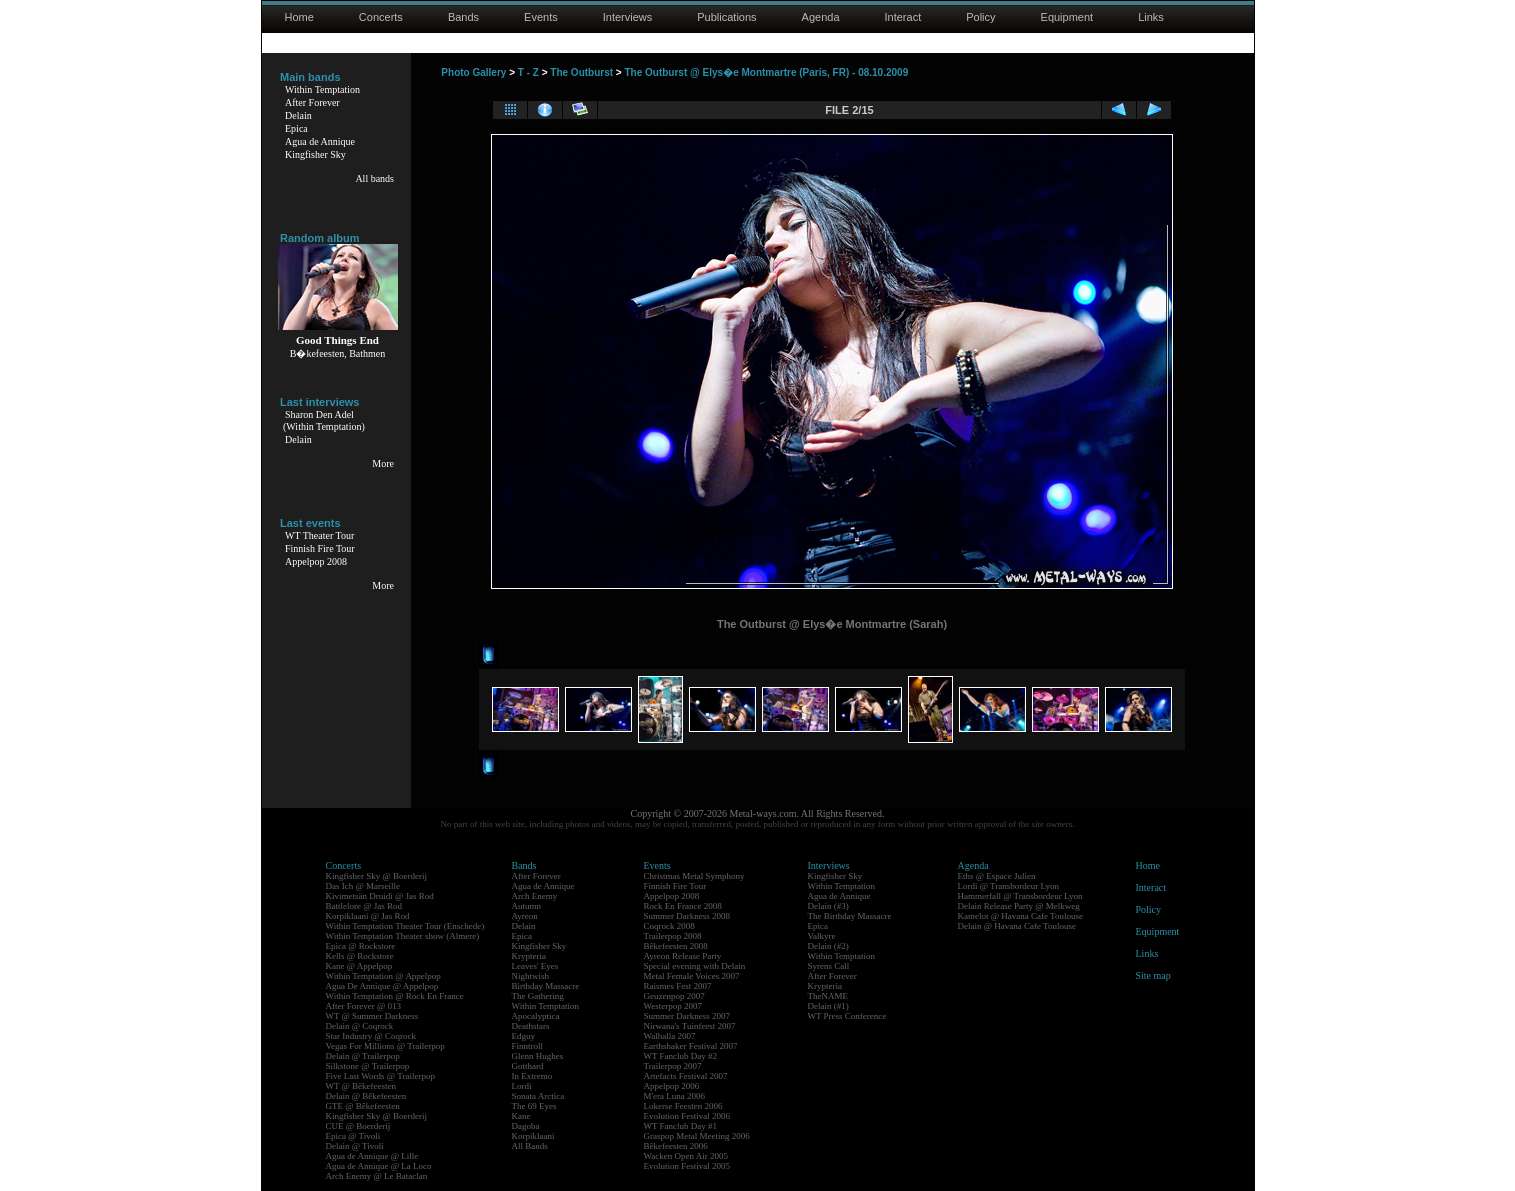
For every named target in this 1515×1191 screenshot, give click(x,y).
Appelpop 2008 (316, 561)
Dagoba (526, 1126)
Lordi (522, 1086)
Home (299, 17)
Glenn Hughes (538, 1056)
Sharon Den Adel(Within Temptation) (324, 420)
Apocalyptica (536, 1016)
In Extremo (532, 1076)
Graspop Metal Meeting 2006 (697, 1136)
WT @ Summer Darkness (372, 1016)
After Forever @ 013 (364, 1006)
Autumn (527, 906)
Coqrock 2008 (669, 926)
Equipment (1067, 17)
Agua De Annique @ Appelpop (382, 986)
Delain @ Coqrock (360, 1026)
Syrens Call (829, 966)
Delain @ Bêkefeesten (366, 1096)
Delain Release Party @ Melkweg (1019, 906)
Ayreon (525, 916)
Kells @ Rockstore (360, 956)
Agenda (821, 17)
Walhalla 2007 (670, 1036)
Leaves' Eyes (535, 966)
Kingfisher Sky (315, 154)
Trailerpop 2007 (673, 1066)
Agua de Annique (320, 141)
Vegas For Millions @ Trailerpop (385, 1046)
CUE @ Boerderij (358, 1126)
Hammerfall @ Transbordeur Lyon (1020, 896)
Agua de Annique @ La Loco (379, 1166)
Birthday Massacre (546, 986)
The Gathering (538, 996)
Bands (463, 17)
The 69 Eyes (534, 1106)
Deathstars (531, 1026)
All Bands (530, 1146)
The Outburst (581, 72)
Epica (296, 128)
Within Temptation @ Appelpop (383, 976)
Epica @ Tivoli (353, 1136)
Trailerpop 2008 (673, 936)
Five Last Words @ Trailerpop (380, 1076)
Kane (521, 1116)
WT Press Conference (847, 1016)
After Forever (312, 102)
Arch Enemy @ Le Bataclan (377, 1176)
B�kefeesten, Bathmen (338, 353)
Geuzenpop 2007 (674, 996)
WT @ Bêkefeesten (361, 1086)
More (383, 463)
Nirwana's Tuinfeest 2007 (690, 1026)
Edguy (524, 1036)
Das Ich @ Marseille (363, 886)
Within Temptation (322, 89)
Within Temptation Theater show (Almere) (403, 936)
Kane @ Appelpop (359, 966)
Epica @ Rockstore (361, 946)
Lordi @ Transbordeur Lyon (1009, 886)
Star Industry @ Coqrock (371, 1036)
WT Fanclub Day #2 (681, 1056)
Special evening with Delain (695, 966)
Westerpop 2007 (673, 1006)
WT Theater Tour (319, 535)
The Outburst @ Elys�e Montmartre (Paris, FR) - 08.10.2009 (766, 72)
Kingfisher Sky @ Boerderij (377, 876)
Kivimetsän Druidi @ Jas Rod (380, 896)
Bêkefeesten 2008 (676, 946)
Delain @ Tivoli (355, 1146)
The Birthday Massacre (850, 916)
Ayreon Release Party (683, 956)
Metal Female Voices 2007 (692, 976)
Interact (903, 17)
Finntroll (528, 1046)
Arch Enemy (535, 896)
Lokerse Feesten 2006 (683, 1106)
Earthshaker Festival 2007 (691, 1046)
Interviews (628, 17)
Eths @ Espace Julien (997, 876)
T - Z (528, 72)
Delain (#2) (828, 946)
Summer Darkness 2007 (687, 1016)
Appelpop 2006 (672, 1086)
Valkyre (822, 936)
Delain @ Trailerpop (363, 1056)
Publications (726, 17)
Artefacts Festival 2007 (686, 1076)
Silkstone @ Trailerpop (368, 1066)
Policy (980, 17)
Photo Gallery (473, 72)
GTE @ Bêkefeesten (363, 1106)
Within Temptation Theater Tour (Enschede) (405, 926)
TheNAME (828, 996)
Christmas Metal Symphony (694, 876)
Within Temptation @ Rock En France (395, 996)
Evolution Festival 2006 (687, 1116)
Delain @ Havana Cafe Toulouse (1017, 926)
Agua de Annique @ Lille (372, 1156)
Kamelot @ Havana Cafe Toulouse (1020, 916)
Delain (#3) (828, 906)
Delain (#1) (828, 1006)
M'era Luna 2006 (675, 1096)
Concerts (381, 17)
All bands (374, 178)
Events (541, 17)
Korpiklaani (533, 1136)
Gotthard (528, 1066)
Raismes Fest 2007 (678, 986)
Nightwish (531, 976)
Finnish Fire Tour (320, 548)
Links (1151, 17)
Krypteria (529, 956)
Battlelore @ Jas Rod (364, 906)
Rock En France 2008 (683, 906)
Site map (1153, 975)
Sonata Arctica (538, 1096)
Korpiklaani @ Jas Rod (368, 916)
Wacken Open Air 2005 (686, 1156)
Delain (298, 115)
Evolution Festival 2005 (687, 1166)
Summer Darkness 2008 (687, 916)
